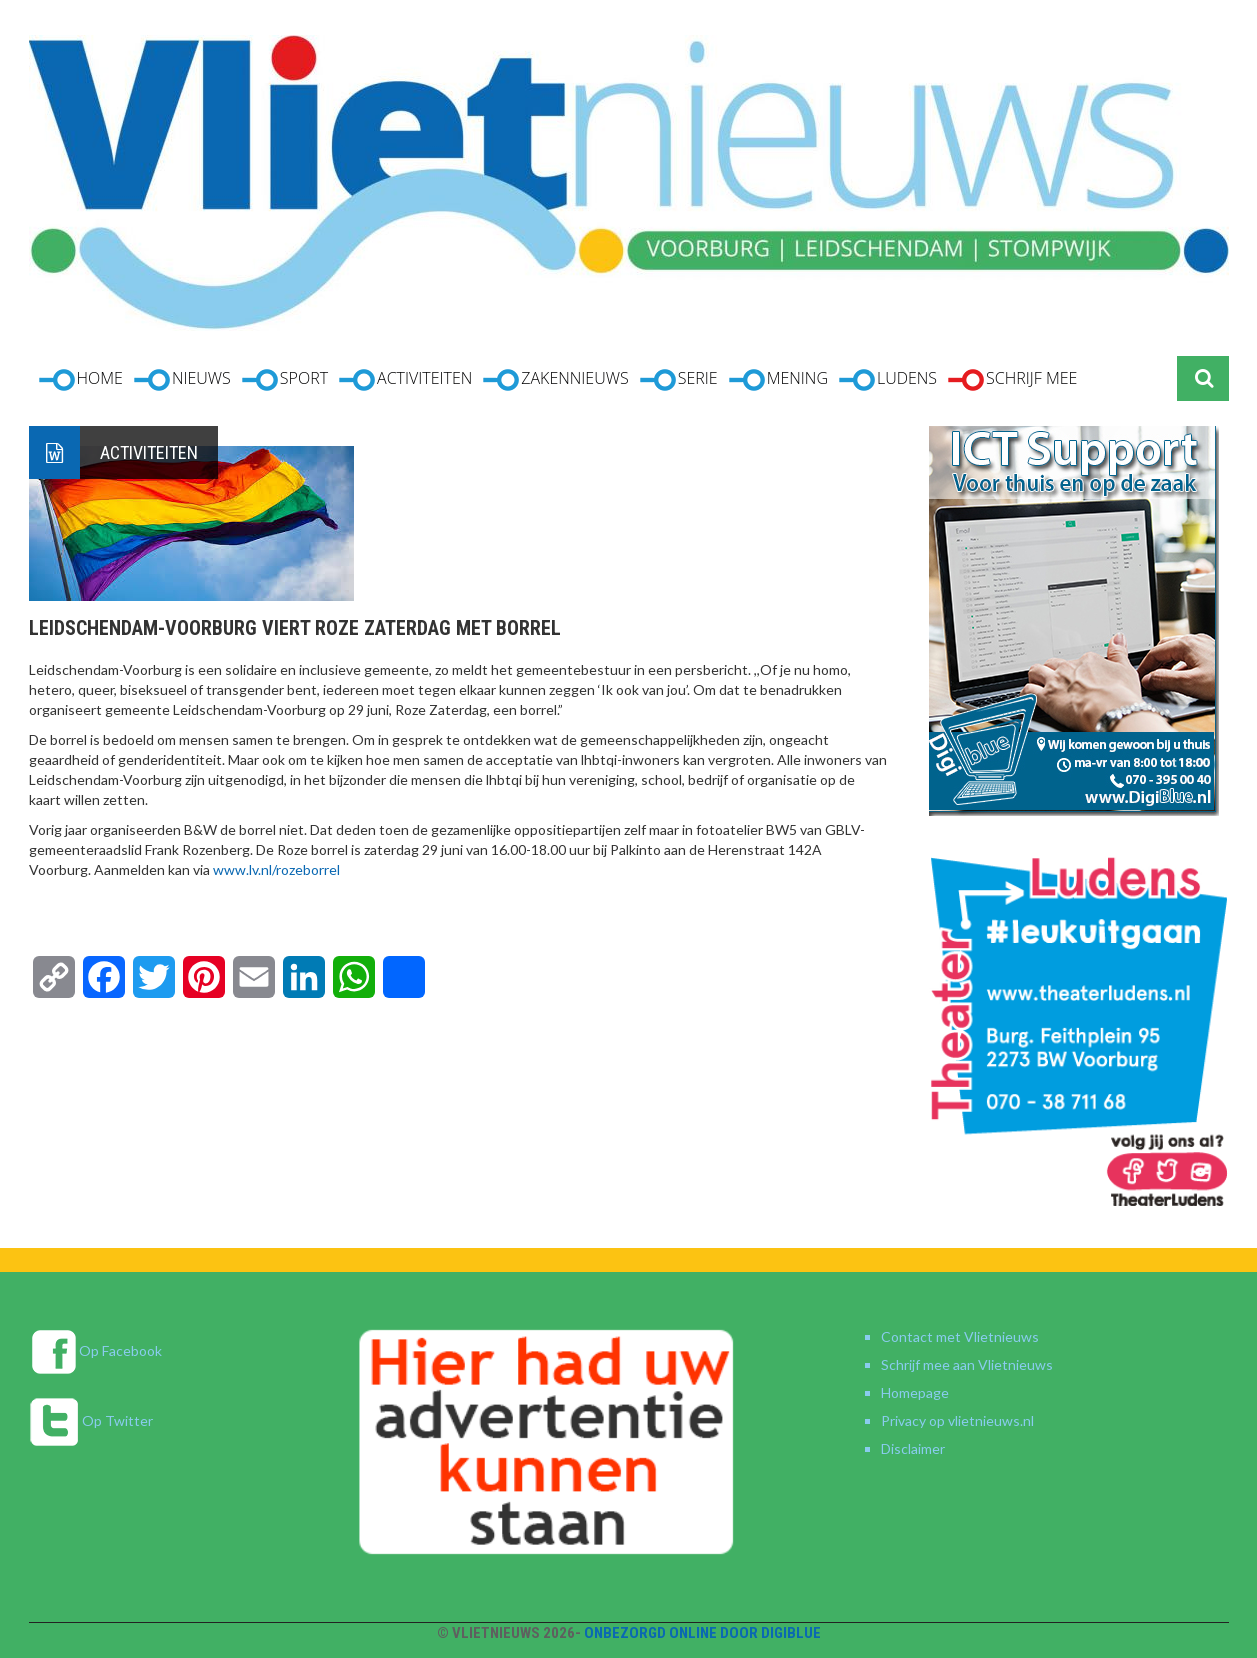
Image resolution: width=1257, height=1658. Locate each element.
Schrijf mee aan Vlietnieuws (967, 1364)
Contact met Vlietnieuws (960, 1336)
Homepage (915, 1392)
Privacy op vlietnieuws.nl (957, 1420)
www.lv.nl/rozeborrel (276, 869)
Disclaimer (913, 1448)
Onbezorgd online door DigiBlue (702, 1633)
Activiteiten (149, 452)
